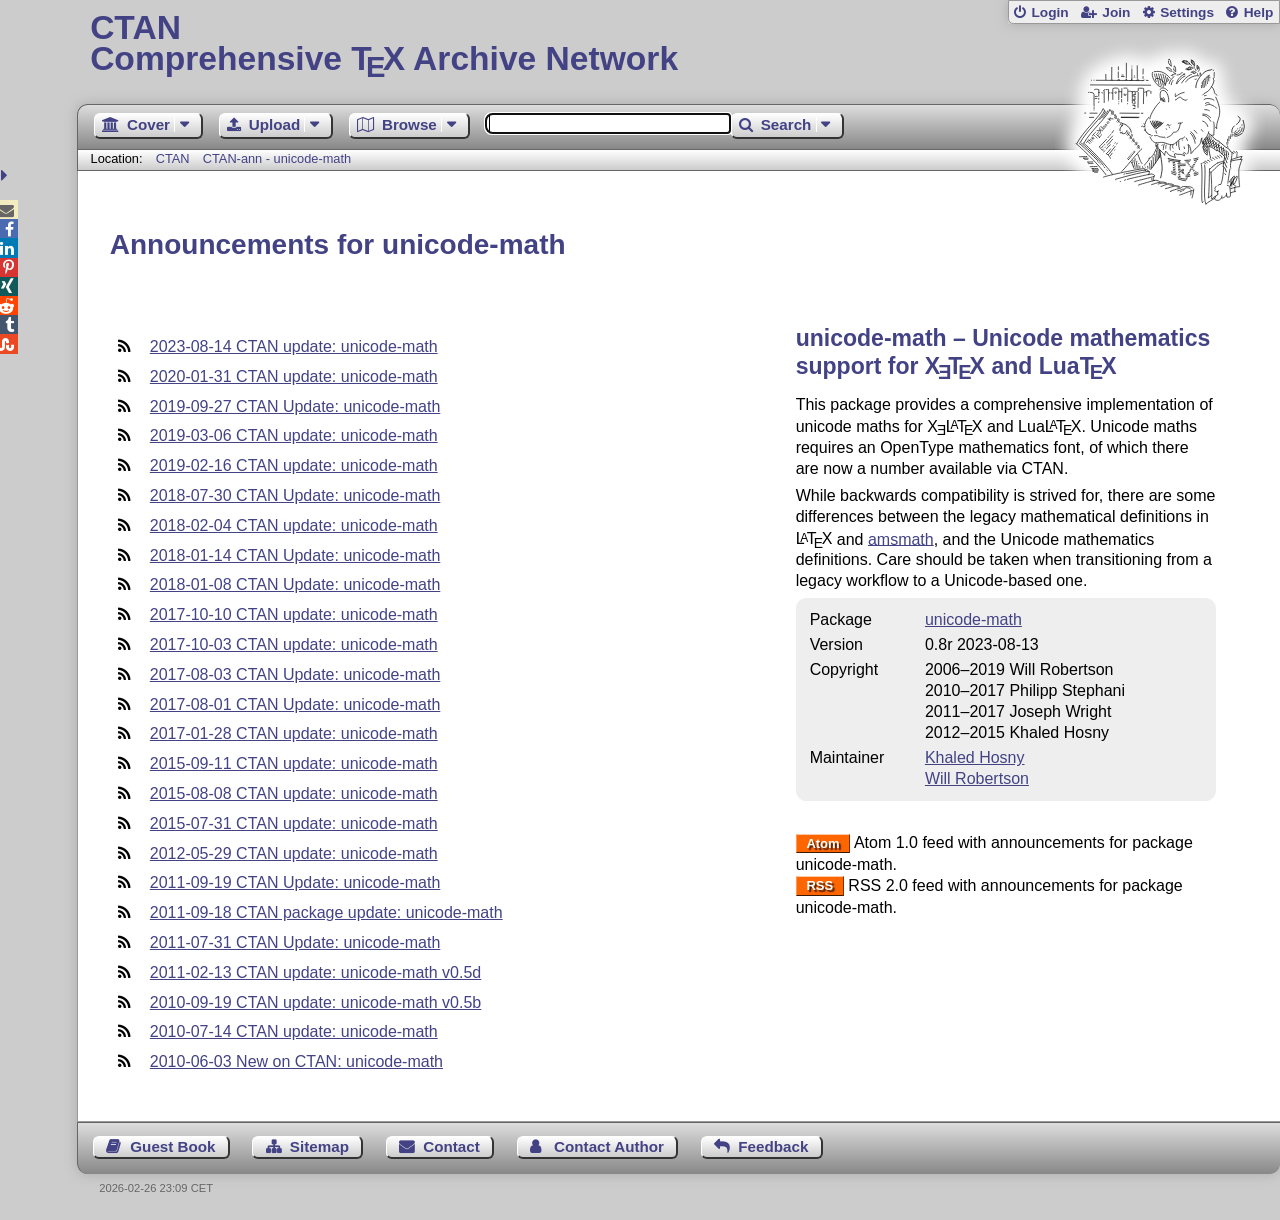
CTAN (173, 158)
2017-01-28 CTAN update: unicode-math (294, 733)
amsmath (901, 538)
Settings (1187, 12)
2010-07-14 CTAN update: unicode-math (294, 1031)
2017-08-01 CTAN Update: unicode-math (295, 704)
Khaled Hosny (975, 757)
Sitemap (319, 1146)
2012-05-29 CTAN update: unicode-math (294, 853)
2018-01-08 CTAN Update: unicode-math (295, 584)
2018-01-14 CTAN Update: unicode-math (295, 555)
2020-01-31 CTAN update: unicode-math (294, 376)
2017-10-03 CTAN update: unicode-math (294, 644)
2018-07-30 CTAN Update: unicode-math (295, 495)
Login (1049, 12)
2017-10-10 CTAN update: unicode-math (294, 614)
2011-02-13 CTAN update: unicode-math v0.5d (315, 972)
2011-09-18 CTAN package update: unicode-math (326, 912)
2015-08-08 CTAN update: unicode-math (294, 793)
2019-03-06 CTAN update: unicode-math (294, 435)
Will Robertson (977, 778)
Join (1116, 12)
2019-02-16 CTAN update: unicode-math (294, 465)
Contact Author (609, 1146)
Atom (822, 843)
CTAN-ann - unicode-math (277, 158)
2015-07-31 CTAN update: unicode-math (294, 823)
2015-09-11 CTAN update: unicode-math (294, 763)
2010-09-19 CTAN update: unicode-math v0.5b (315, 1002)
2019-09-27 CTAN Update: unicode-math (295, 406)
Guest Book (172, 1146)
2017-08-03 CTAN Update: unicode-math (295, 674)
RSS (819, 886)
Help (1259, 12)
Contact (451, 1146)
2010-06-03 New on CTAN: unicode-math (296, 1061)
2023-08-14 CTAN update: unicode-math (294, 346)
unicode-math (973, 619)
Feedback (773, 1146)
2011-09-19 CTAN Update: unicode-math (295, 882)
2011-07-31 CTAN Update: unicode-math (295, 942)
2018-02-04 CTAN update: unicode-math (294, 525)
